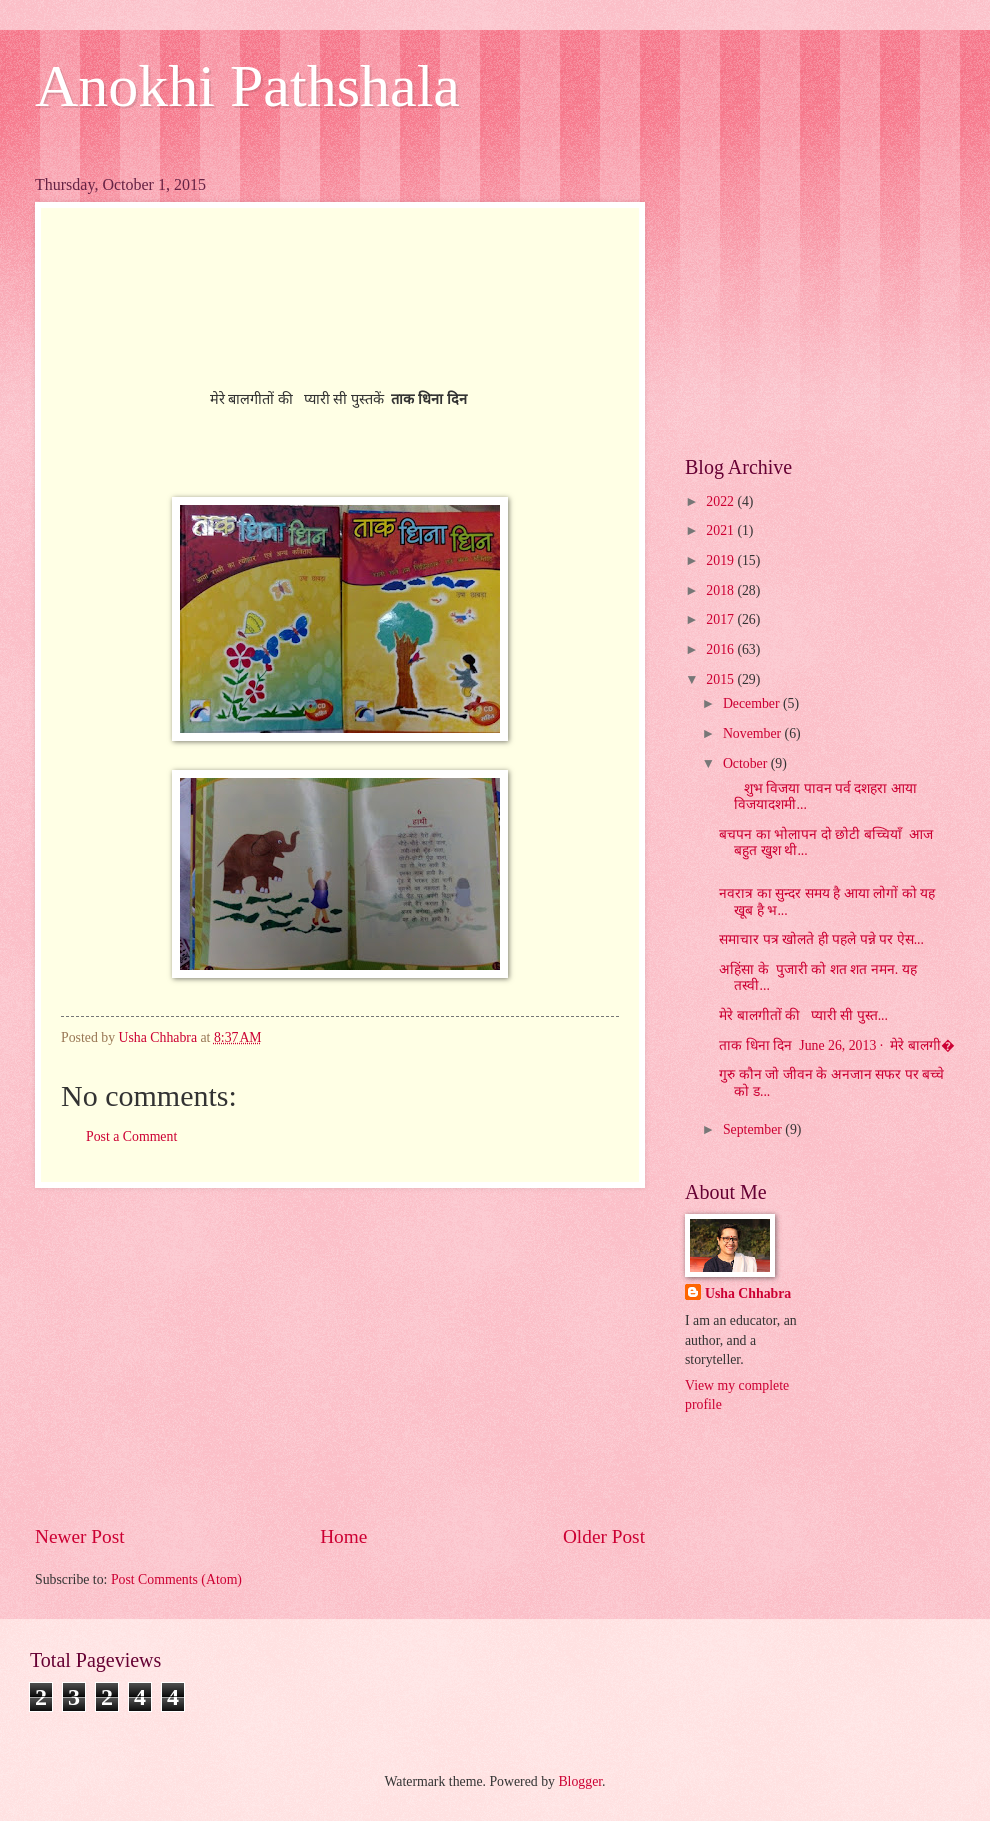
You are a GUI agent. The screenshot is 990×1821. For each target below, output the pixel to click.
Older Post (604, 1536)
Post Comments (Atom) (176, 1579)
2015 (721, 679)
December (753, 703)
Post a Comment (131, 1136)
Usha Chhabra (748, 1293)
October (747, 763)
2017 (721, 619)
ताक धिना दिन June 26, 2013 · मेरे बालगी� (836, 1045)
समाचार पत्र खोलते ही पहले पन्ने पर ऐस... (821, 939)
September (754, 1129)
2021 (721, 530)
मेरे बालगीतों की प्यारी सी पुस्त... (803, 1015)
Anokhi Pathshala (247, 86)
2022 (721, 501)
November (754, 733)
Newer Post (80, 1536)
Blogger (580, 1781)
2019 (721, 560)
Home (343, 1536)
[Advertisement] (340, 1356)
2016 (721, 649)
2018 (721, 590)
